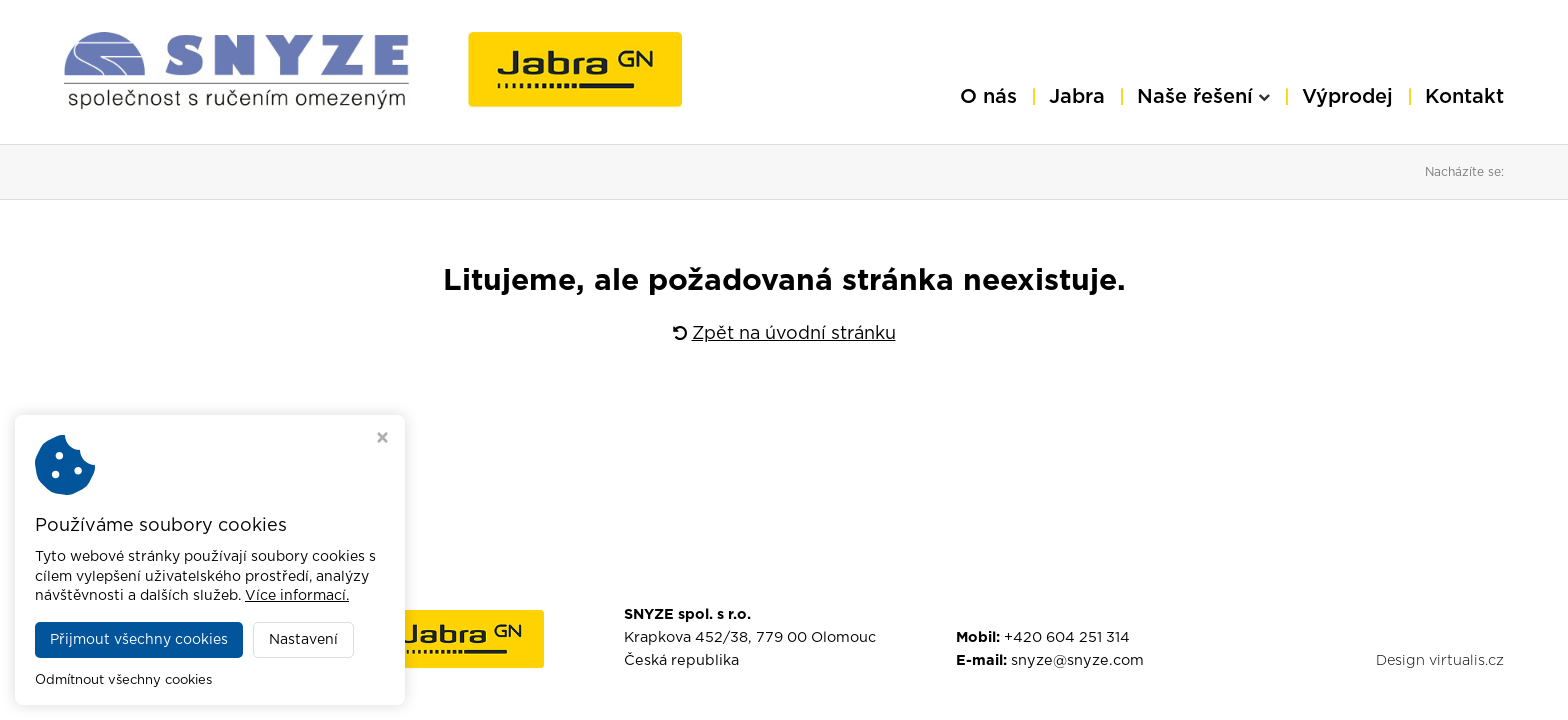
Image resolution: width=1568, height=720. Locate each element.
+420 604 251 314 (1067, 637)
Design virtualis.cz (1440, 660)
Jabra (1077, 97)
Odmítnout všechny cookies (123, 680)
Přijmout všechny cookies (139, 640)
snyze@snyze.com (1077, 660)
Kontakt (1464, 97)
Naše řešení (1203, 97)
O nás (988, 97)
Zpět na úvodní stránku (784, 334)
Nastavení (303, 640)
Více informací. (297, 596)
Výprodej (1347, 97)
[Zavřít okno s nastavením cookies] (382, 440)
